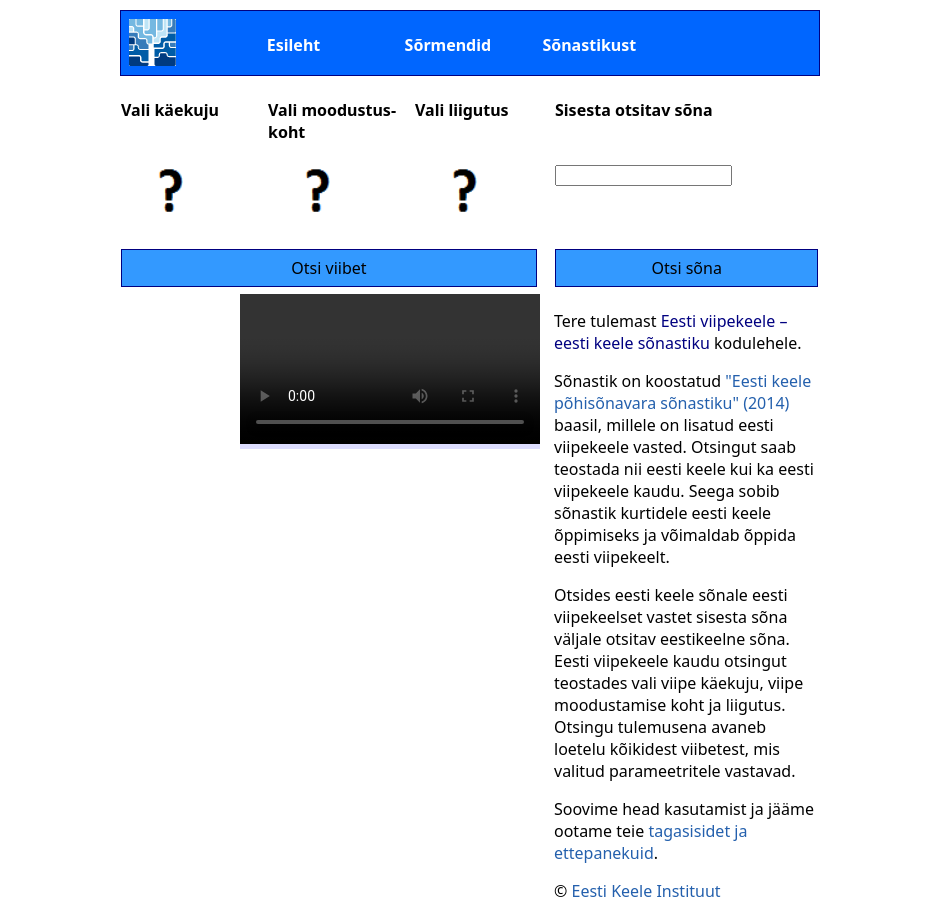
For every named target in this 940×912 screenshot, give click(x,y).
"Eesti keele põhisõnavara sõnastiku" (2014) (682, 392)
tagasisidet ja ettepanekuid (650, 842)
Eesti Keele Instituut (645, 891)
